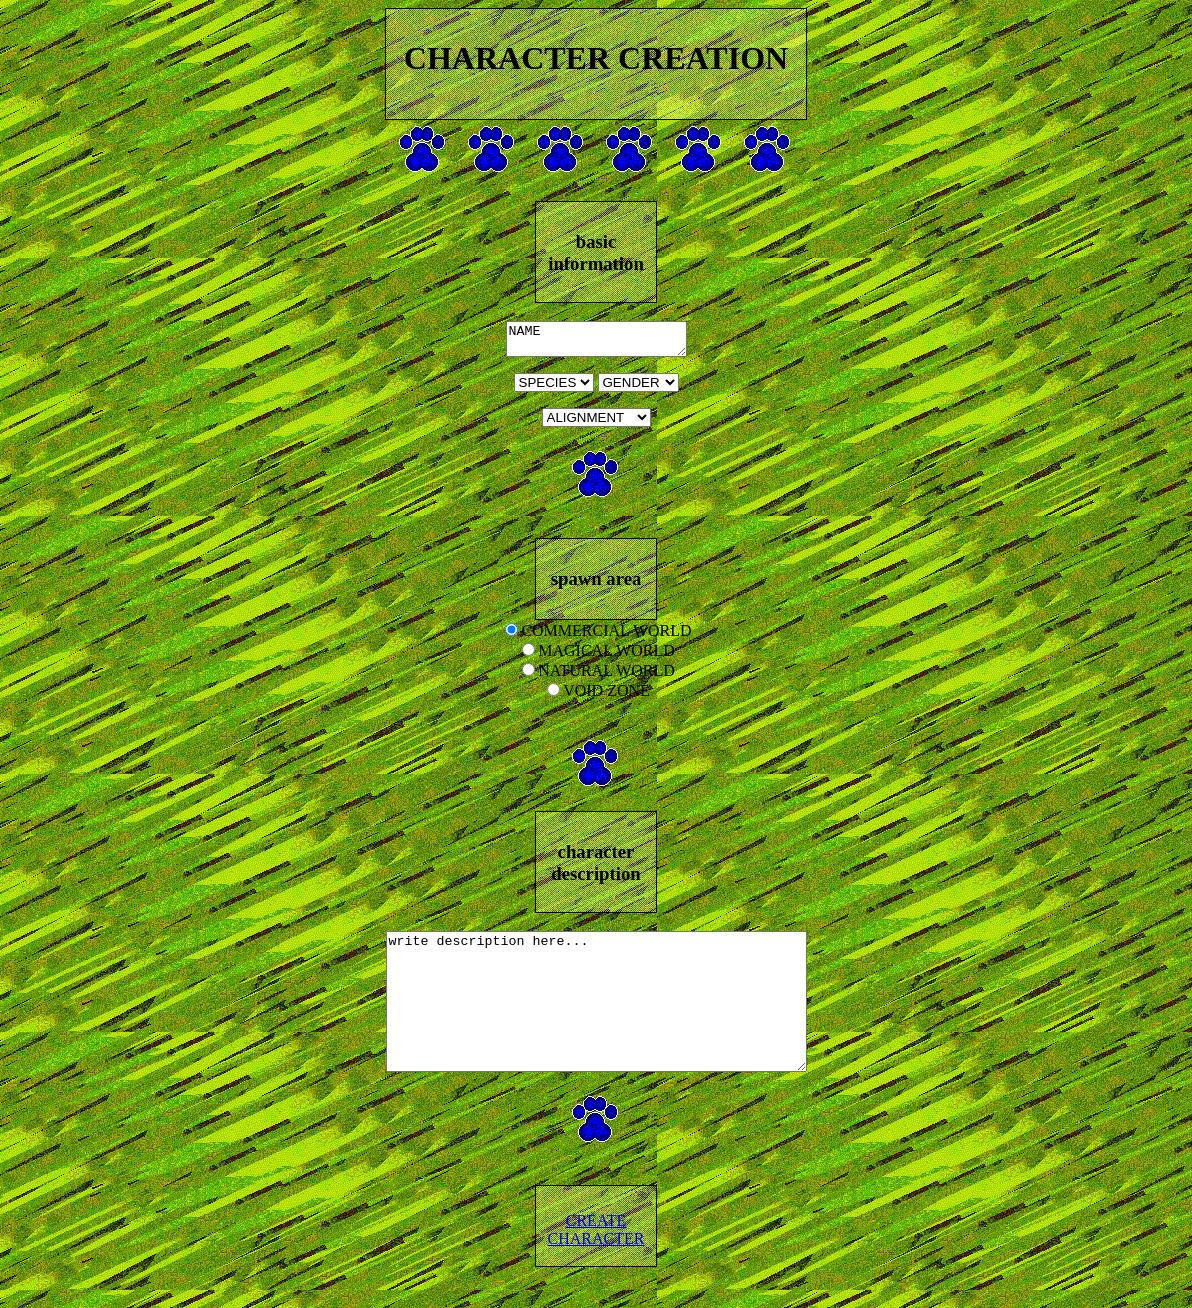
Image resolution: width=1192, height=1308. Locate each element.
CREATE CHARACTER (596, 1262)
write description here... (596, 1021)
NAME (596, 342)
